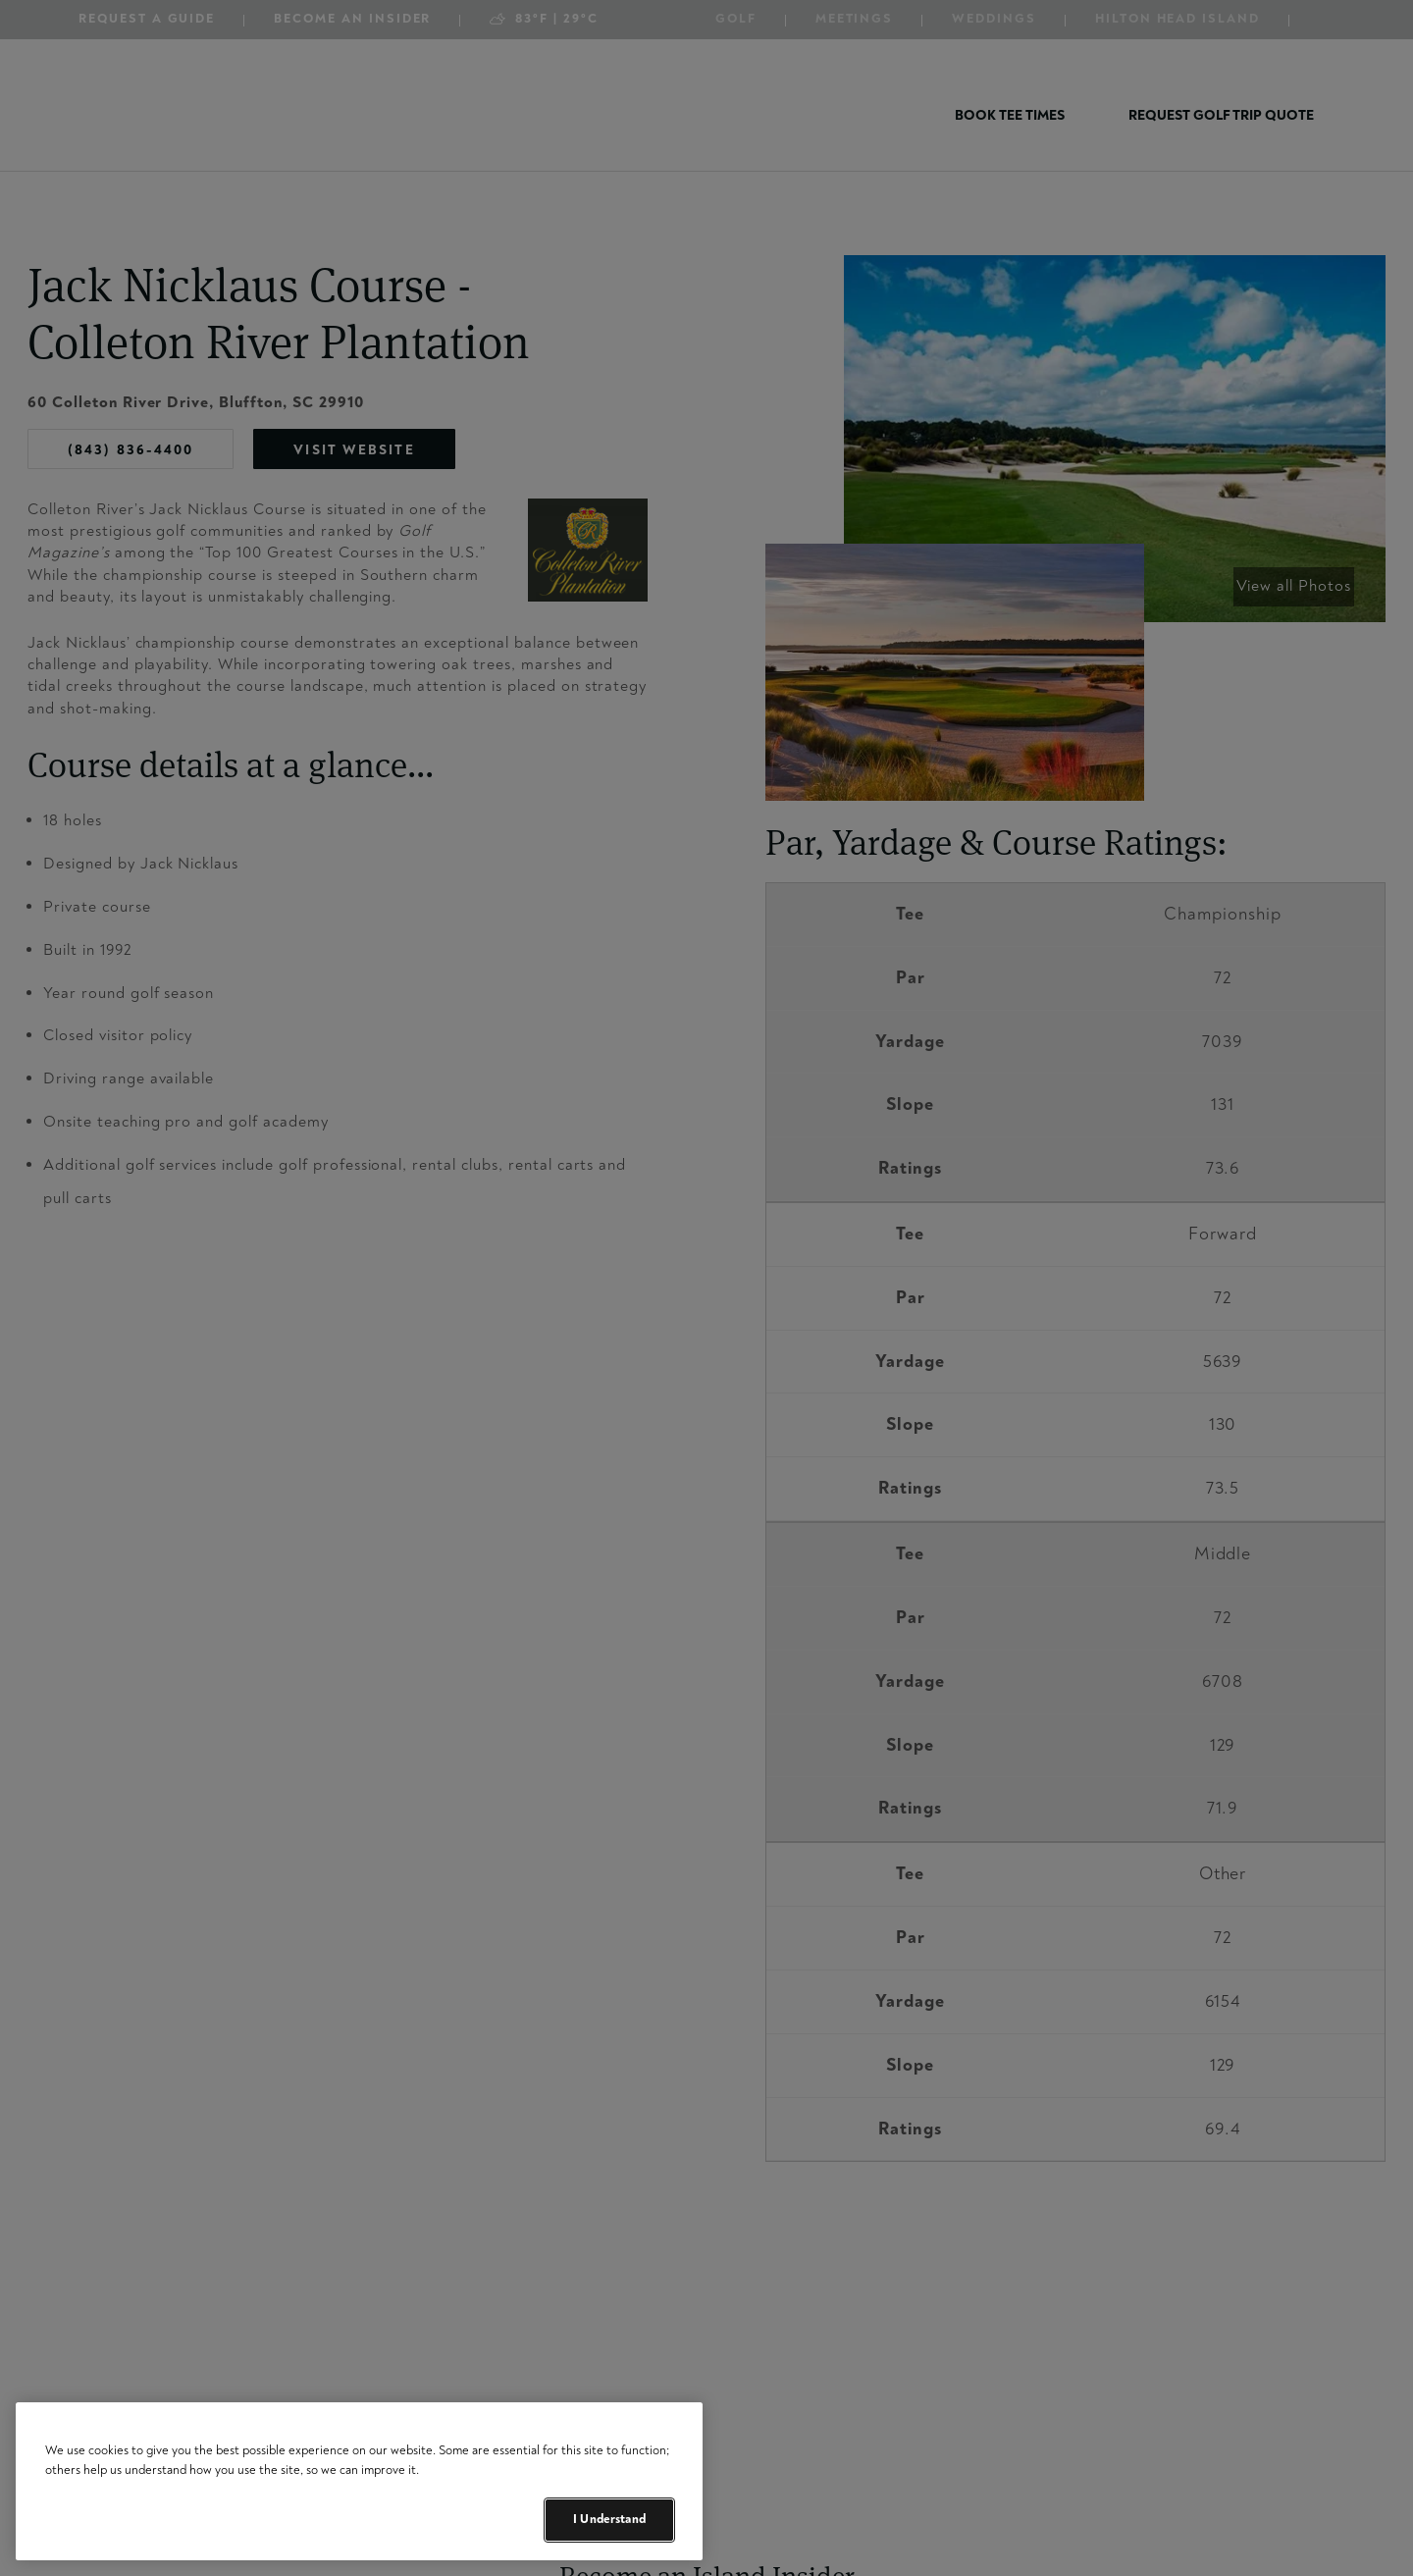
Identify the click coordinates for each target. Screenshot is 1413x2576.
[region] (359, 2481)
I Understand (609, 2519)
